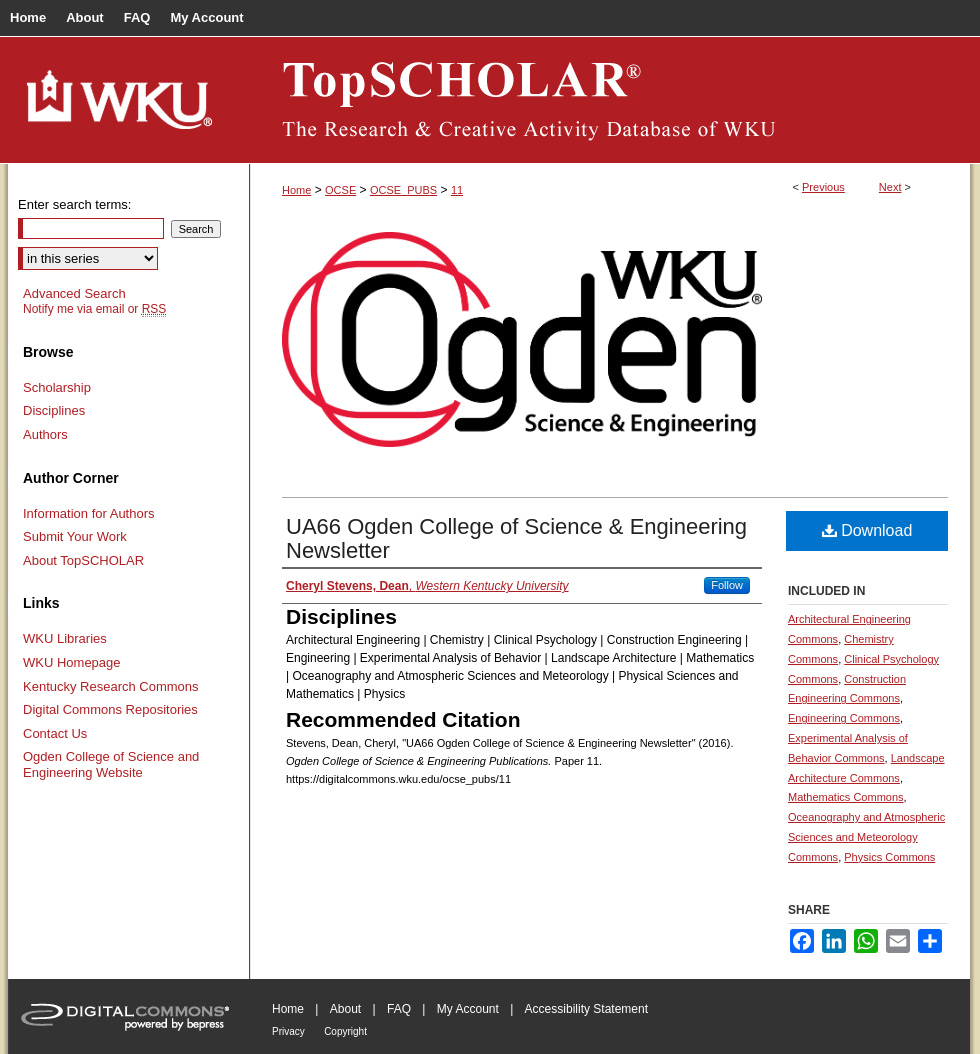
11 (457, 190)
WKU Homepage (72, 662)
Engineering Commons (844, 718)
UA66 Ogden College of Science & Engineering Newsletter (516, 538)
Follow (727, 585)
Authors (45, 434)
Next (890, 187)
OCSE (340, 190)
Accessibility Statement (586, 1009)
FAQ (399, 1009)
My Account (468, 1009)
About (345, 1009)
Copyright (345, 1031)
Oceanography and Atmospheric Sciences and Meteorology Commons (866, 837)
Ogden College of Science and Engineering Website (111, 764)
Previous (823, 187)
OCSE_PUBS (403, 190)
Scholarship (57, 387)
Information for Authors (89, 513)
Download (867, 530)
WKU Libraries (65, 638)
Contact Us (55, 733)
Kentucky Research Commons (111, 686)
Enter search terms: (74, 204)
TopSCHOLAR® (610, 100)
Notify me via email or (94, 309)
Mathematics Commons (846, 797)
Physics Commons (889, 857)
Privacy (288, 1031)
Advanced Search (74, 293)
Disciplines (54, 410)
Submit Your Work (75, 536)
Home (296, 190)
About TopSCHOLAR (83, 560)
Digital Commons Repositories (110, 709)
